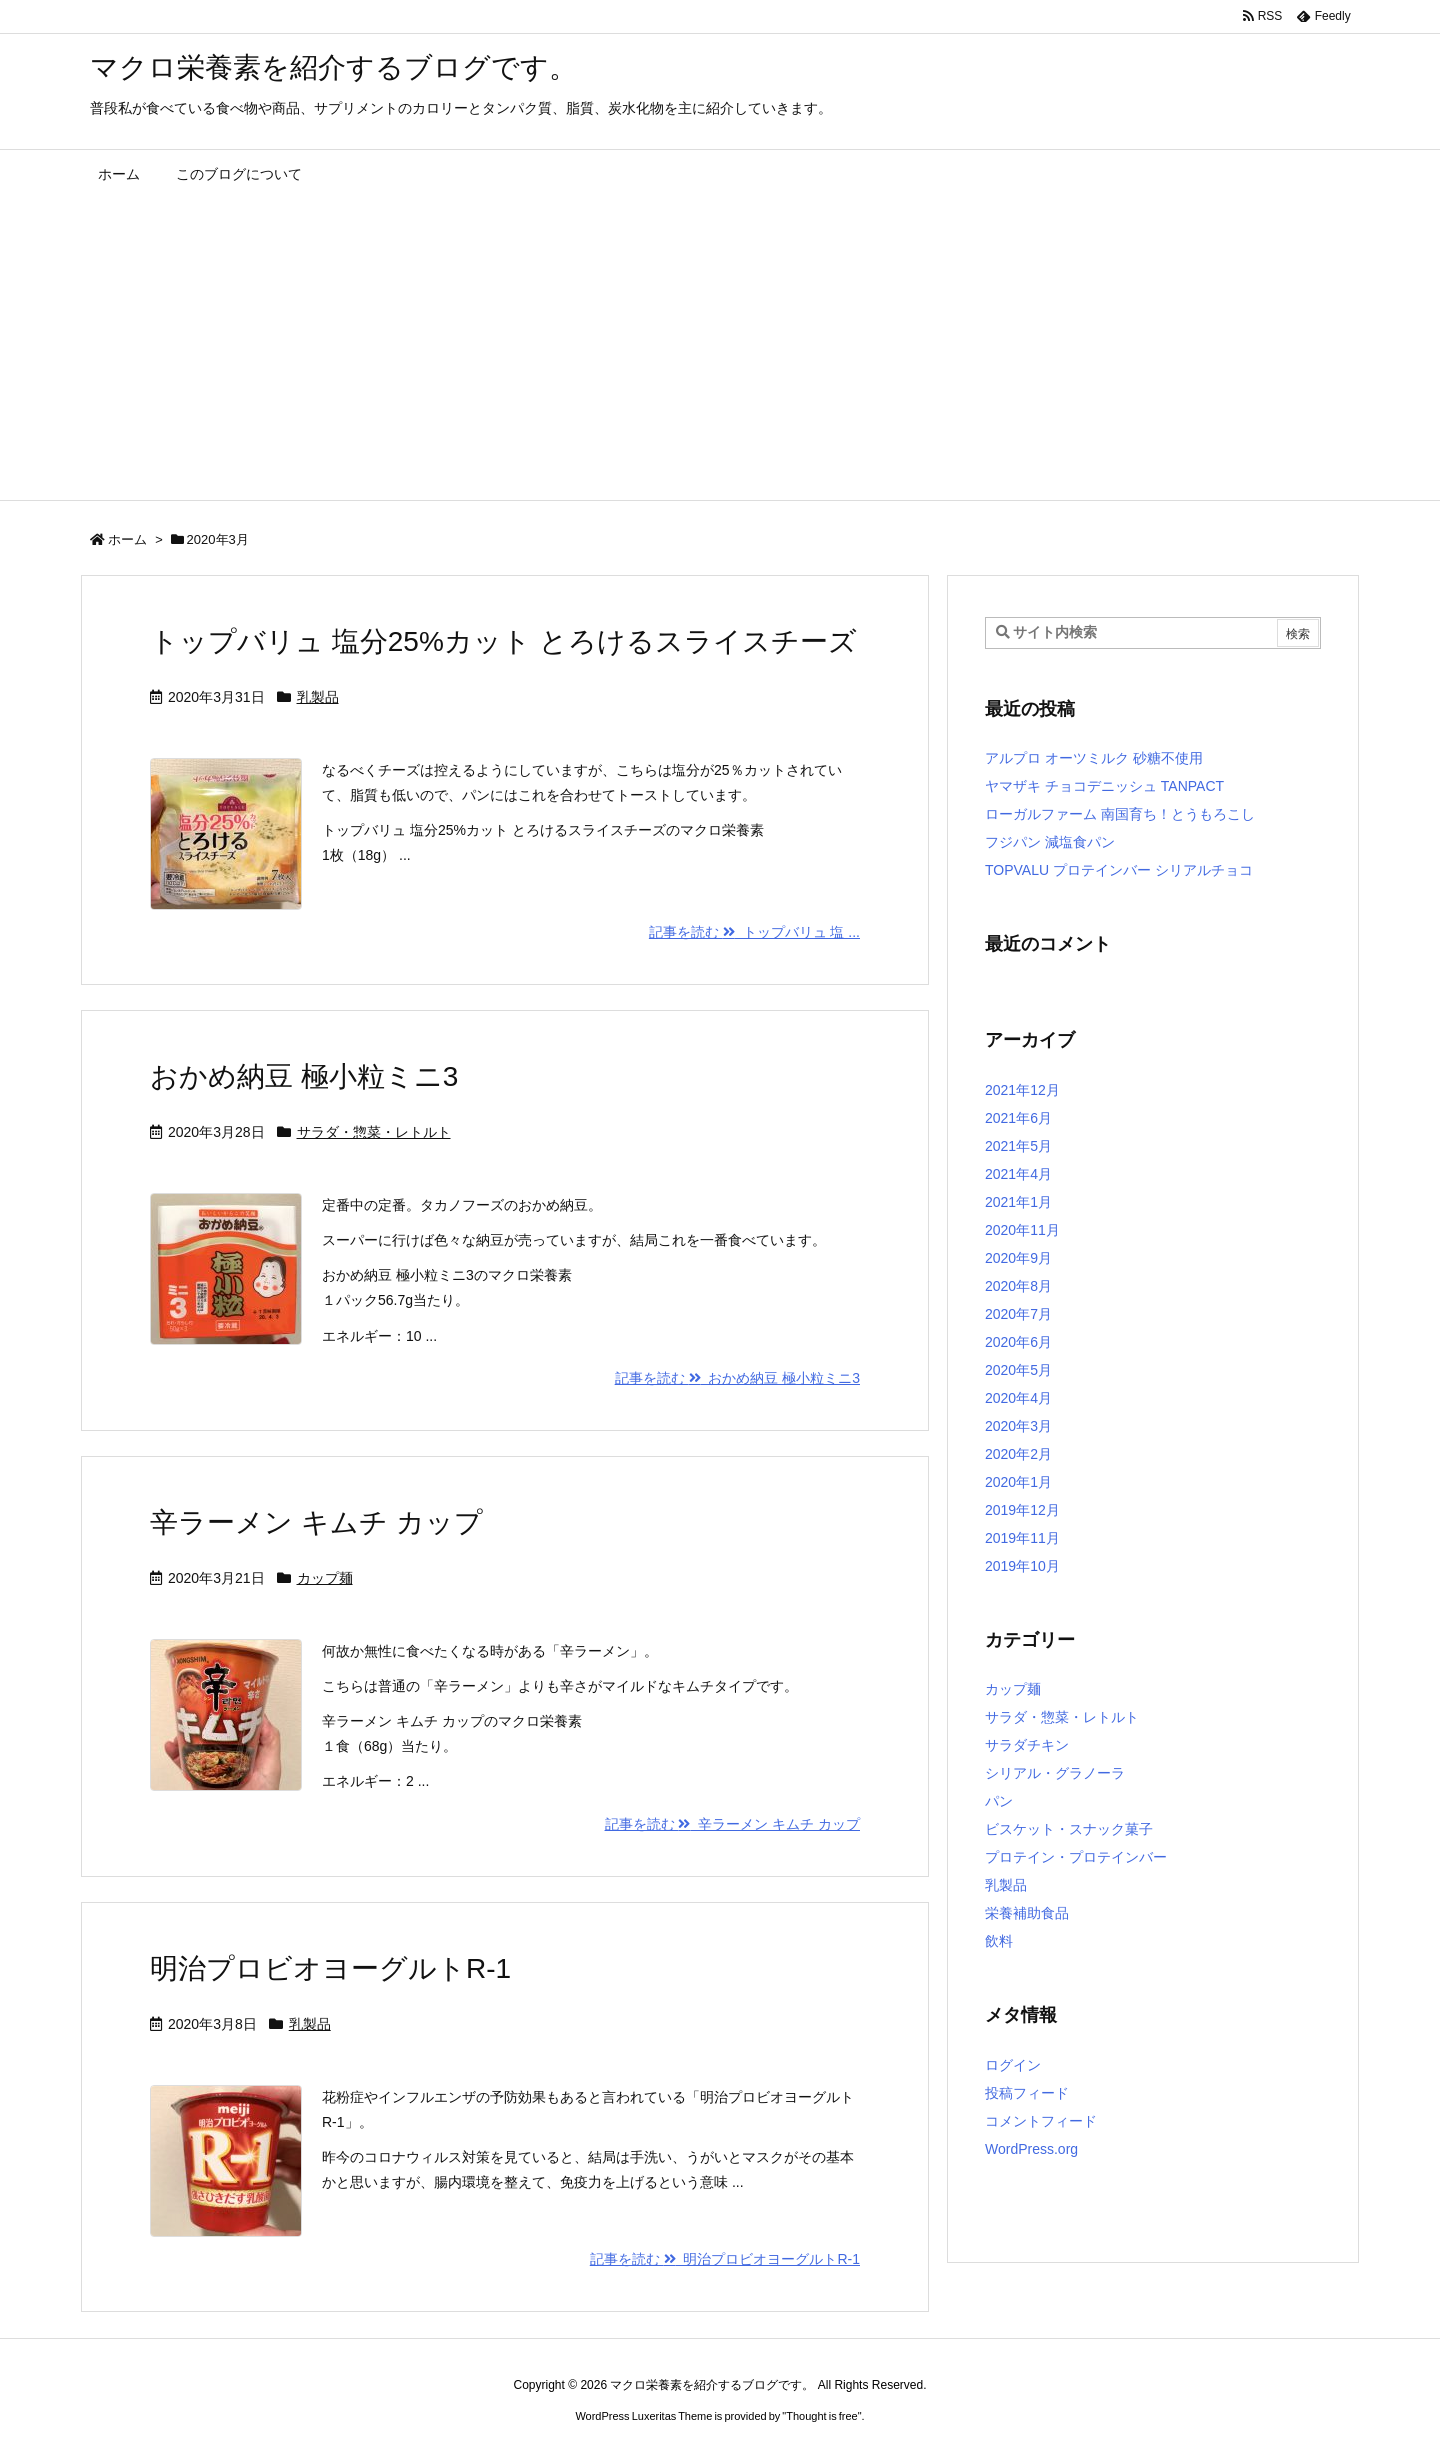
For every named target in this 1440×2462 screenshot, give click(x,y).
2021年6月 (1018, 1118)
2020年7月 (1018, 1314)
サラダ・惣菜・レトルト (374, 1132)
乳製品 (318, 697)
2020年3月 (1018, 1426)
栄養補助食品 (1027, 1913)
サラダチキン (1027, 1745)
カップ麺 (325, 1578)
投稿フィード (1027, 2093)
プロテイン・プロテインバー (1076, 1857)
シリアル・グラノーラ (1055, 1773)
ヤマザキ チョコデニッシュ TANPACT (1104, 786)
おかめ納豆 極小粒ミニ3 (304, 1076)
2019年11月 (1022, 1538)
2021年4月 (1018, 1174)
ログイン (1013, 2065)
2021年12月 (1022, 1090)
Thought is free (821, 2416)
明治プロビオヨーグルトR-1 (330, 1968)
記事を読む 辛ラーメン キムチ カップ (732, 1824)
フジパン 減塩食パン (1050, 842)
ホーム (127, 539)
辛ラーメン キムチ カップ (316, 1522)
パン (999, 1801)
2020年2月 (1018, 1454)
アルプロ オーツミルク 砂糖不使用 (1094, 758)
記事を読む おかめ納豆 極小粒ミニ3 (737, 1378)
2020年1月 (1018, 1482)
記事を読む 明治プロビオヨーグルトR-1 (725, 2259)
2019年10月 (1022, 1566)
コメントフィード (1041, 2121)
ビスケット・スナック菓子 (1069, 1829)
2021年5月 (1018, 1146)
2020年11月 (1022, 1230)
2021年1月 (1018, 1202)
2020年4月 (1018, 1398)
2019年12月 (1022, 1510)
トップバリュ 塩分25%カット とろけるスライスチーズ (503, 641)
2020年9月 (1018, 1258)
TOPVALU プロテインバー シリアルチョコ (1119, 870)
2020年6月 (1018, 1342)
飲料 (999, 1941)
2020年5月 (1018, 1370)
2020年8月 (1018, 1286)
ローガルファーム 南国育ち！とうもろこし (1120, 814)
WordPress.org (1031, 2149)
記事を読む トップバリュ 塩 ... (754, 932)
